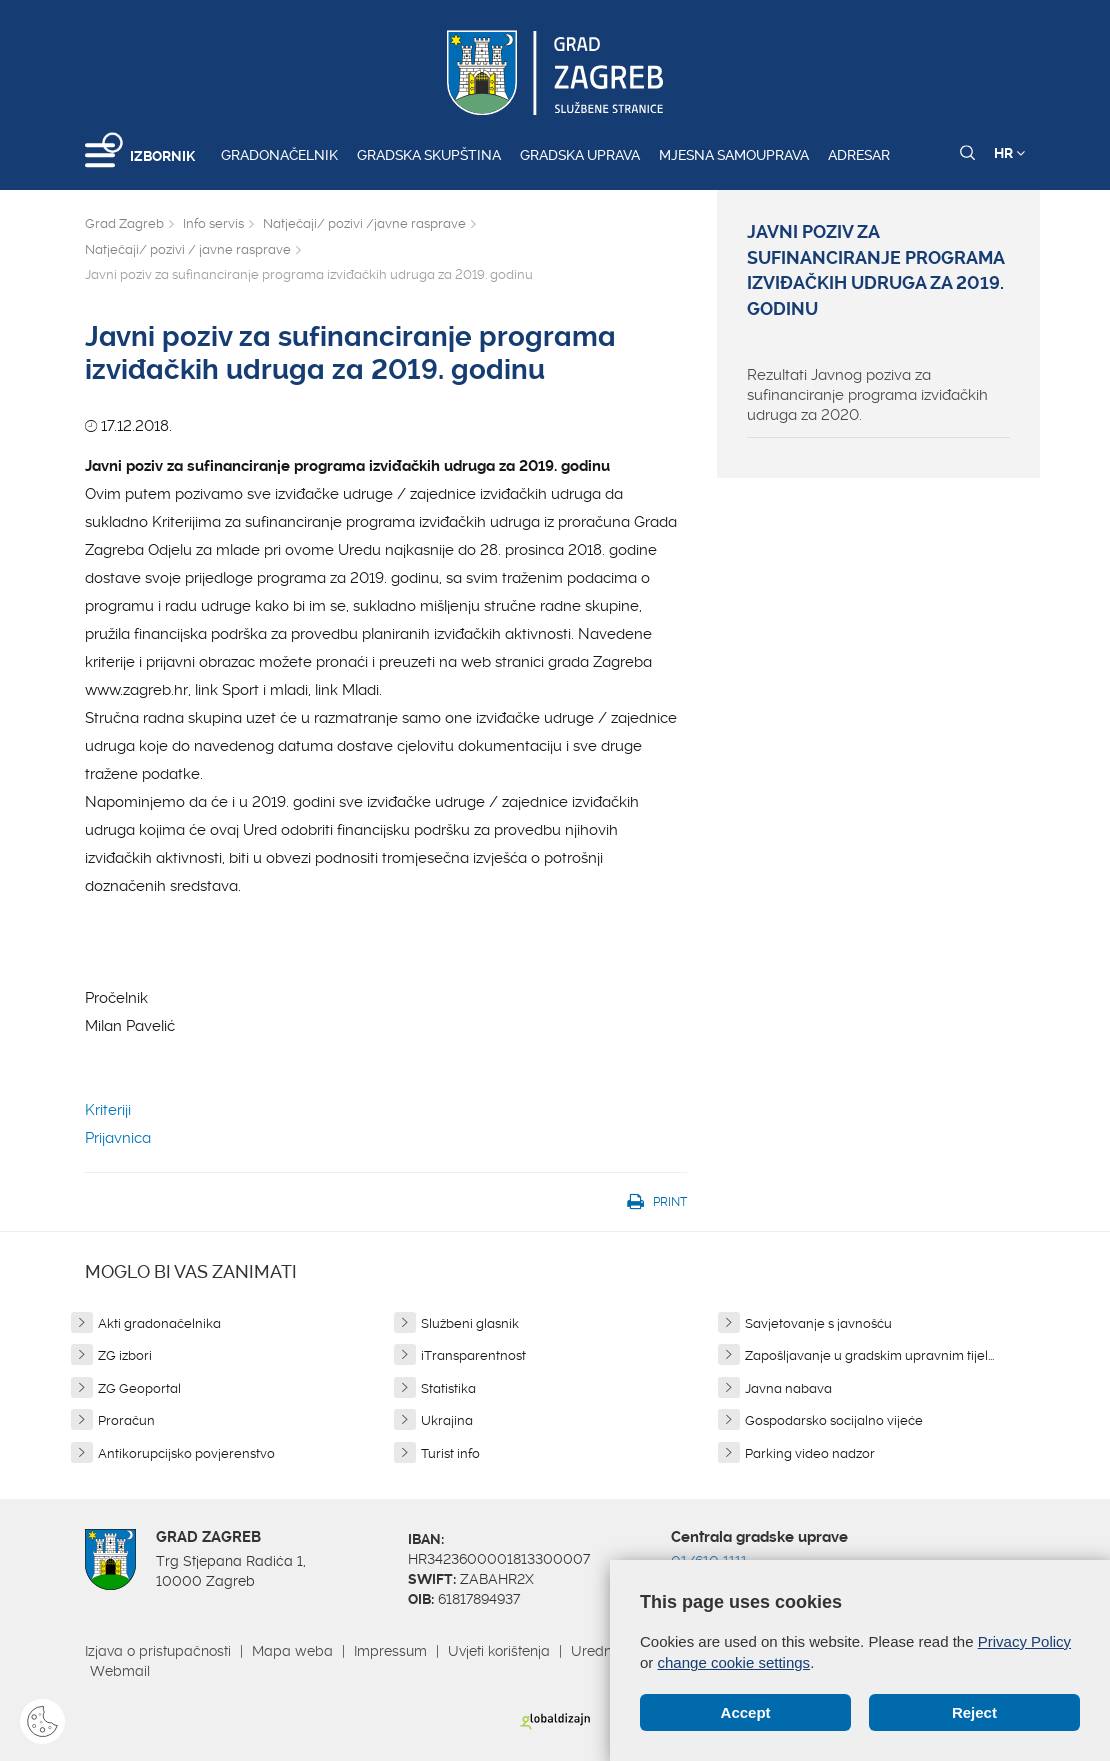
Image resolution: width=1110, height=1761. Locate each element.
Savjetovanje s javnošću (818, 1323)
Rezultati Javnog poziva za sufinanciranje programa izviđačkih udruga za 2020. (867, 395)
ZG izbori (125, 1355)
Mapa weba (292, 1651)
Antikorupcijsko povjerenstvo (186, 1453)
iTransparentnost (473, 1355)
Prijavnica (118, 1138)
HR (1009, 153)
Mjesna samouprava (734, 155)
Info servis (213, 223)
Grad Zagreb (124, 223)
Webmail (120, 1671)
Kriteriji (108, 1110)
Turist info (450, 1453)
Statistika (448, 1388)
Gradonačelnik (279, 155)
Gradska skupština (429, 155)
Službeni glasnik (470, 1323)
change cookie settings (734, 1662)
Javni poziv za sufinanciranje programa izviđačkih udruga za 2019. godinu (875, 270)
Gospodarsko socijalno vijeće (834, 1420)
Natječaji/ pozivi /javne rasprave (364, 223)
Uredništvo (606, 1651)
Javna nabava (788, 1388)
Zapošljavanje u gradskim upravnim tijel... (869, 1355)
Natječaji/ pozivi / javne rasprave (188, 249)
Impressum (390, 1651)
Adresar (859, 155)
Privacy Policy (1024, 1641)
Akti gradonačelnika (159, 1323)
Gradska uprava (580, 155)
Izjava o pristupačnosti (158, 1651)
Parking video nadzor (810, 1453)
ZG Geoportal (139, 1388)
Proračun (126, 1420)
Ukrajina (447, 1420)
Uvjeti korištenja (499, 1651)
